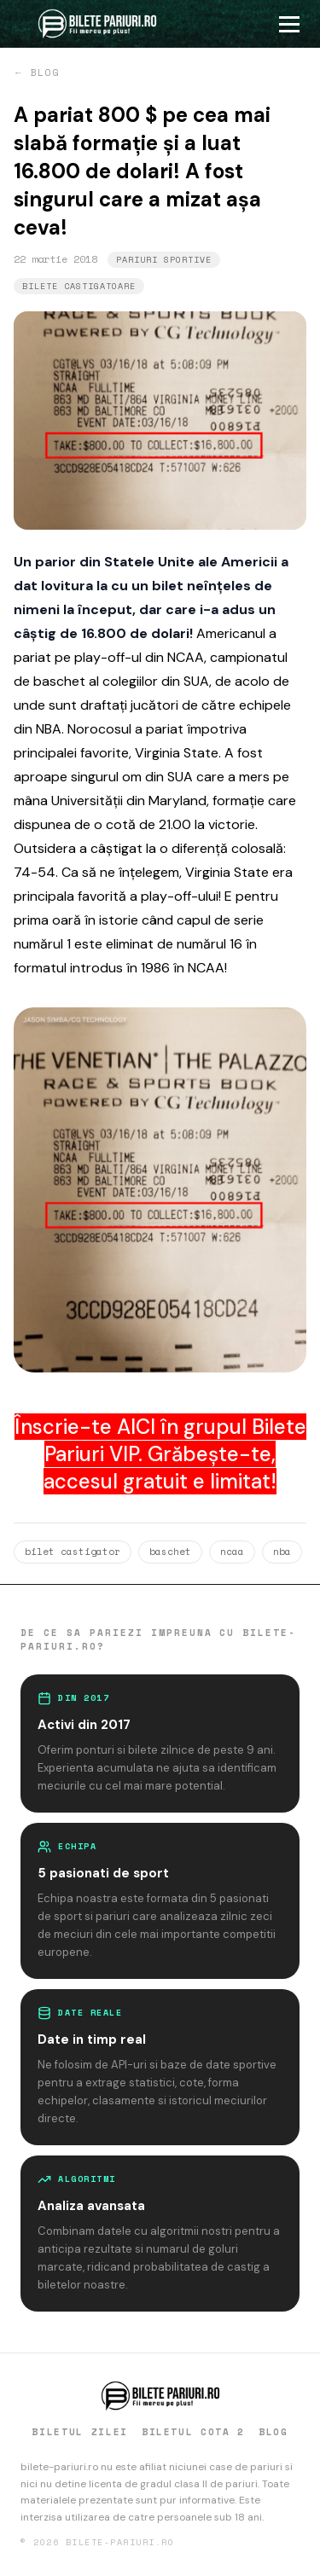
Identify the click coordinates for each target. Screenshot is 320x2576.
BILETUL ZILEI (79, 2432)
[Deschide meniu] (296, 24)
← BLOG (36, 72)
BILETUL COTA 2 (193, 2432)
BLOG (273, 2432)
